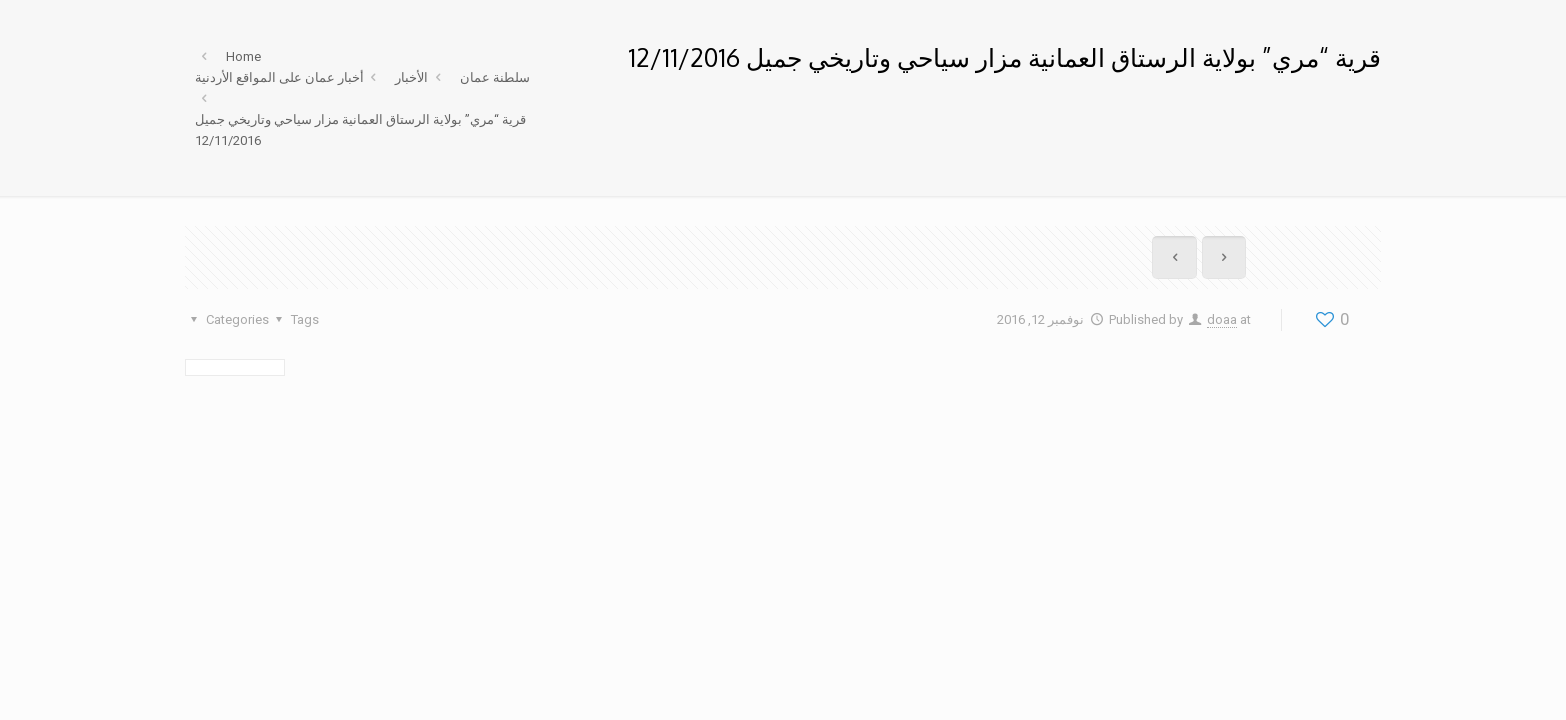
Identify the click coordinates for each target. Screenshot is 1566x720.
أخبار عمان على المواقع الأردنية (279, 77)
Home (243, 56)
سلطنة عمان (495, 77)
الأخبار (411, 77)
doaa (1222, 319)
